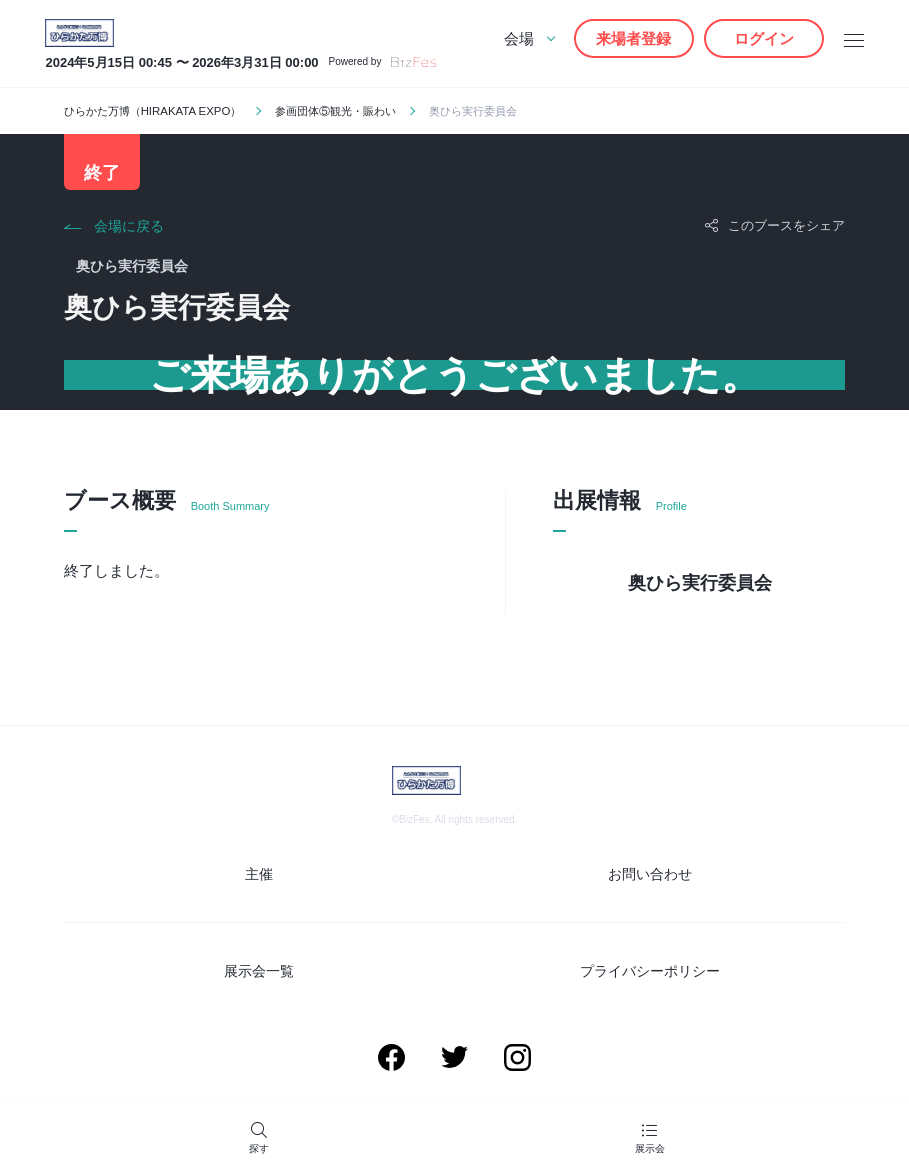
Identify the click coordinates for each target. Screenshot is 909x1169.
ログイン (764, 38)
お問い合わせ (650, 876)
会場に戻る (129, 230)
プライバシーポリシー (650, 971)
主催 (259, 876)
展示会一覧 (259, 971)
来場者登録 (633, 38)
